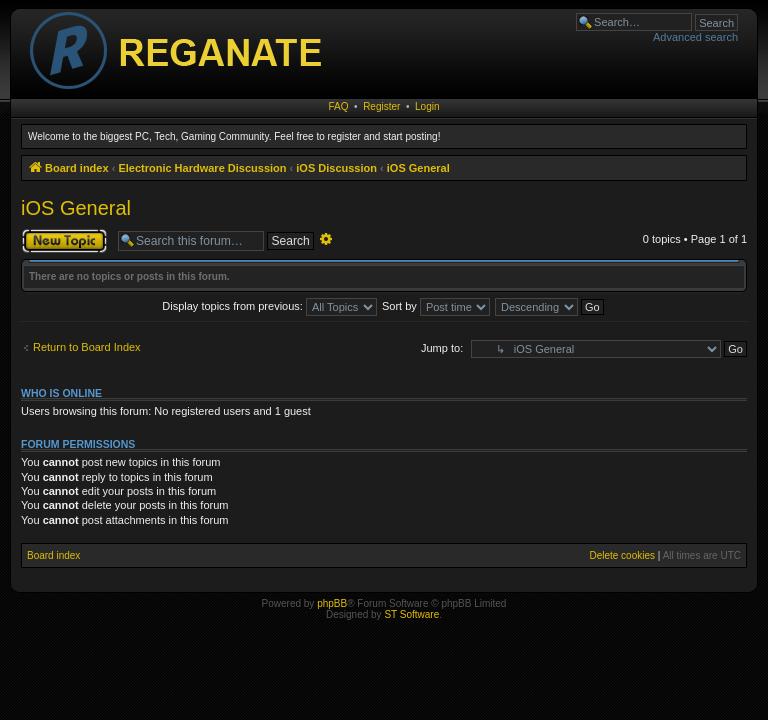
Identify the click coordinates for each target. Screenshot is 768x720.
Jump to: (442, 348)
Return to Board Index (87, 347)
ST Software (411, 614)
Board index (53, 555)
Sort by (436, 306)
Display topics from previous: (269, 306)
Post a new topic (64, 241)
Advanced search (695, 37)
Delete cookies (622, 555)
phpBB (332, 603)
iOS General (76, 208)
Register (381, 106)
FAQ (339, 106)
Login (427, 106)
